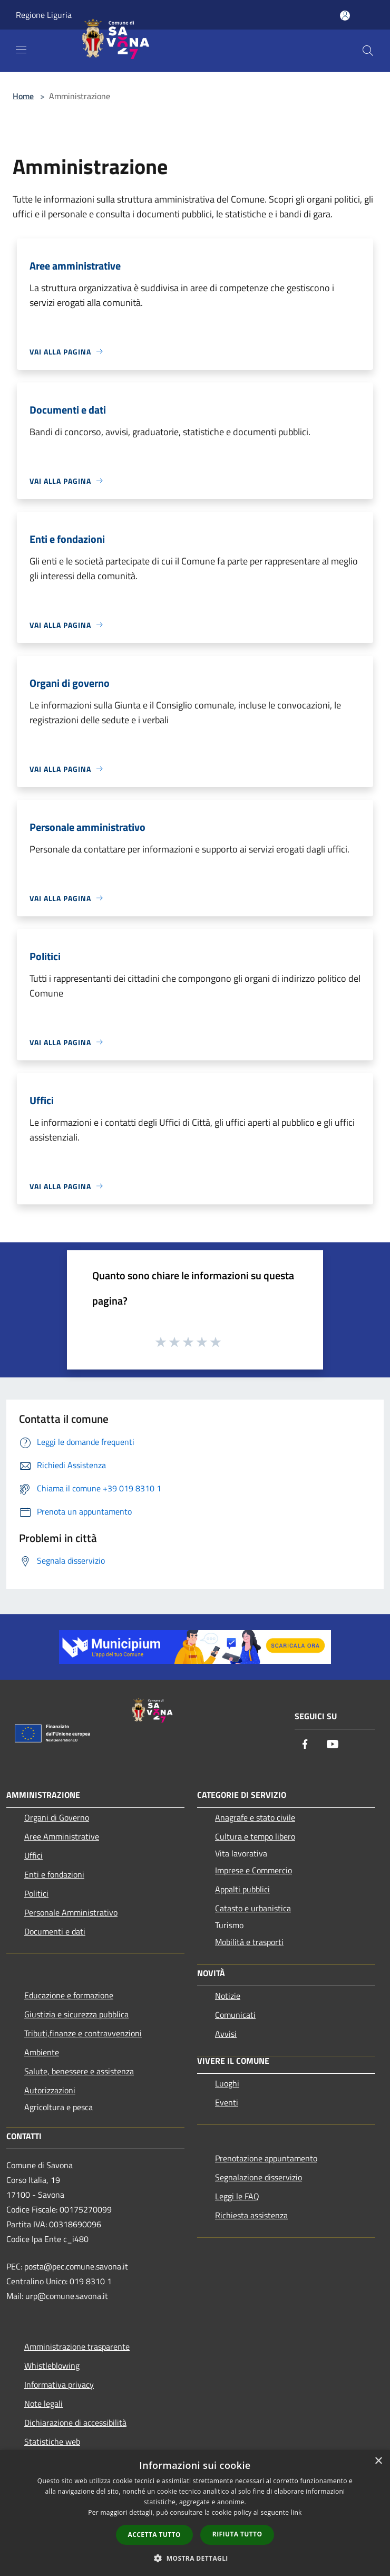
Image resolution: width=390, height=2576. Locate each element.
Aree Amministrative (61, 1836)
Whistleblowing (52, 2365)
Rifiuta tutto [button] (237, 2534)
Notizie (227, 1995)
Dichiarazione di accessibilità (75, 2422)
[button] (195, 2558)
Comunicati (235, 2014)
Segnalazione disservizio (258, 2177)
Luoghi (227, 2083)
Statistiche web (52, 2441)
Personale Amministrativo (71, 1912)
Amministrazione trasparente (77, 2346)
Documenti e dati (54, 1931)
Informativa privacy (59, 2384)
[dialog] (195, 2513)
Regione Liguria (44, 14)
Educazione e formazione (68, 1995)
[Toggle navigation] (21, 49)
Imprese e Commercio (253, 1870)
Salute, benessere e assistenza (79, 2071)
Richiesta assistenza (251, 2215)
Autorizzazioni (49, 2090)
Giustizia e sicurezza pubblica (76, 2014)
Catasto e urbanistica (253, 1908)
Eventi (226, 2102)
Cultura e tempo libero (255, 1836)
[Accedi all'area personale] (344, 15)
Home (23, 96)
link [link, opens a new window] (296, 2512)
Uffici (33, 1855)
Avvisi (226, 2033)
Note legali (43, 2403)
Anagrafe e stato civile (255, 1817)
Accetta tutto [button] (154, 2534)
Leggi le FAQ (237, 2196)
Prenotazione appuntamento (266, 2158)
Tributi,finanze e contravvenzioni (83, 2033)
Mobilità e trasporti (249, 1942)
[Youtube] (332, 1745)
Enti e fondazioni (54, 1874)
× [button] (378, 2461)
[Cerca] (368, 50)
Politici (36, 1893)
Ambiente (41, 2052)
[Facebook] (305, 1745)
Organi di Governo (56, 1817)
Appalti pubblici (242, 1889)
